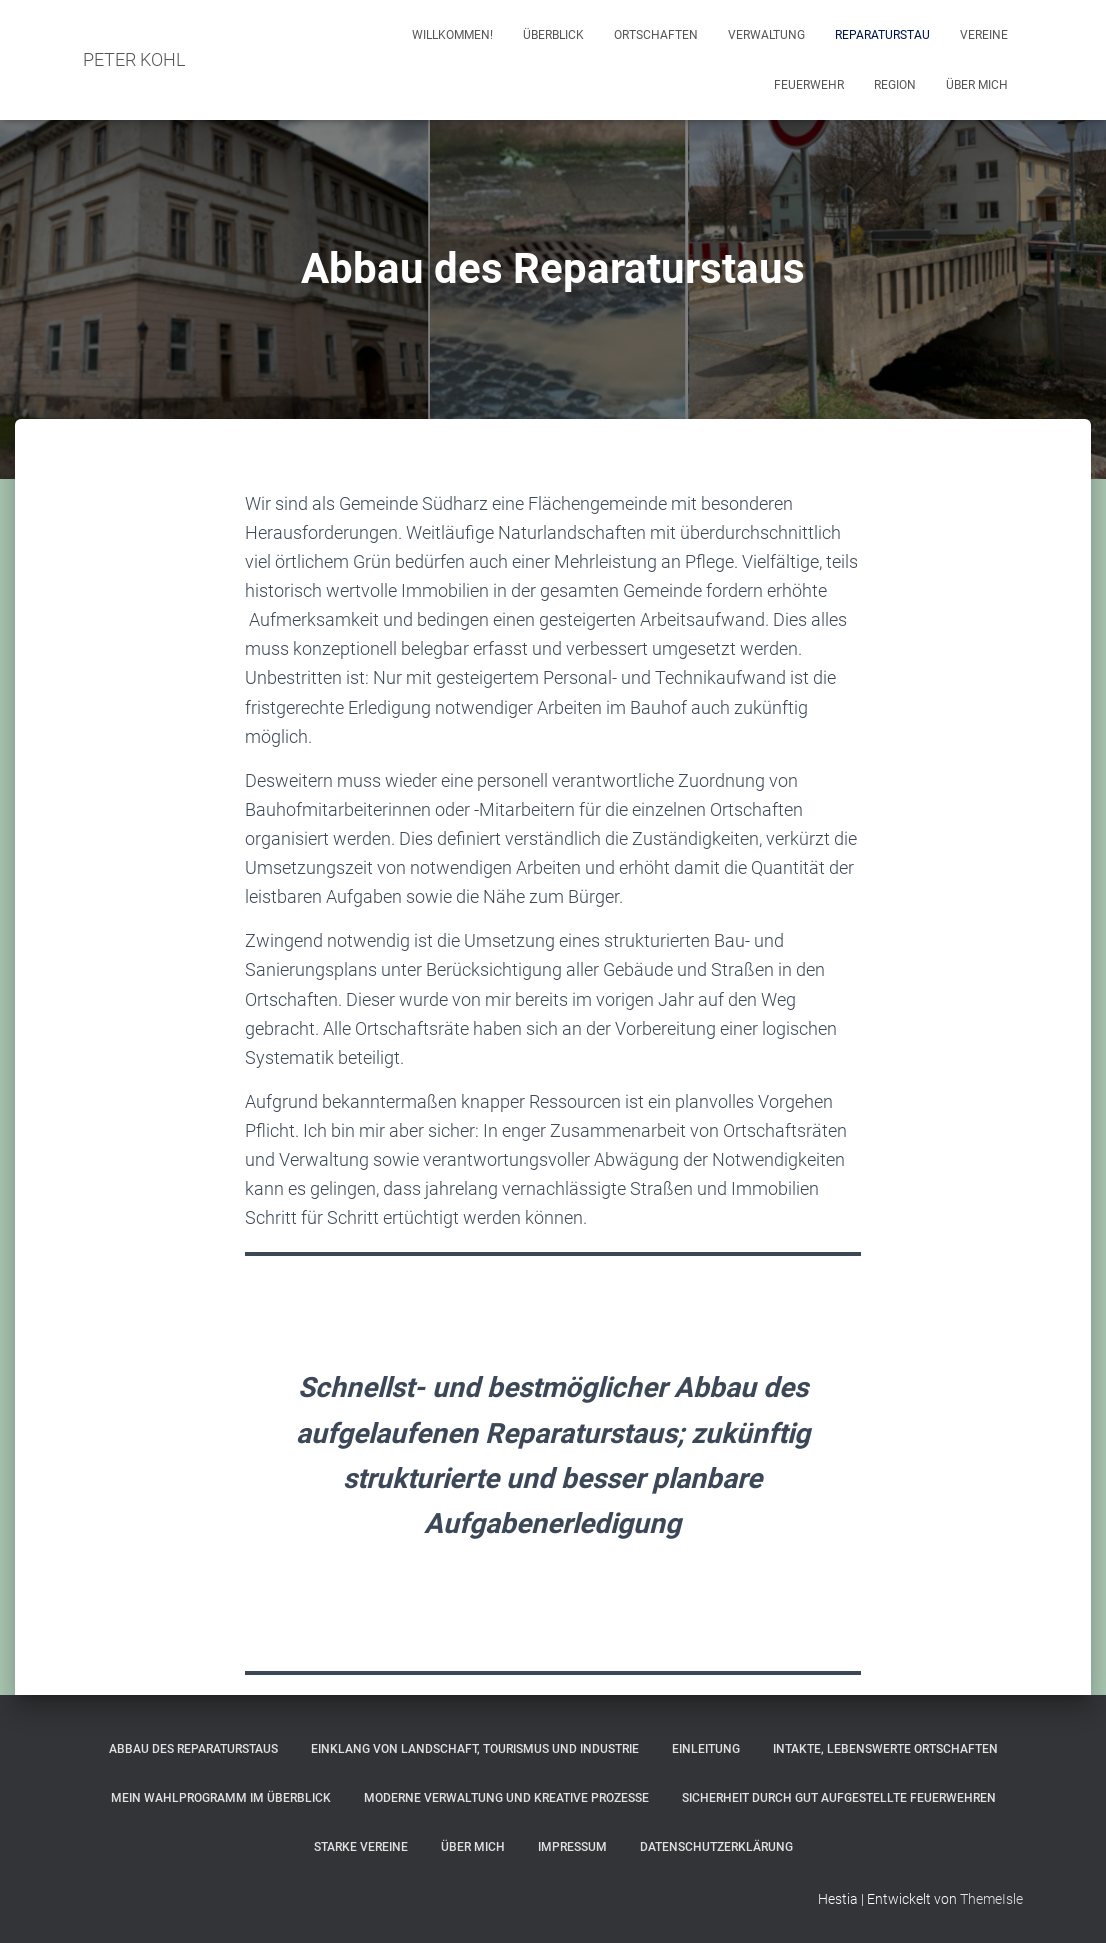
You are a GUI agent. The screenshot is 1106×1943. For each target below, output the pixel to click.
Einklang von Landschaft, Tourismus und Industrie (475, 1749)
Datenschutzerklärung (716, 1847)
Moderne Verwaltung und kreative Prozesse (506, 1798)
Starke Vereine (361, 1847)
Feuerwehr (809, 85)
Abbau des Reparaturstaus (193, 1749)
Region (895, 85)
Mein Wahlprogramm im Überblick (221, 1798)
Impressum (572, 1847)
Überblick (553, 35)
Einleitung (706, 1749)
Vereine (984, 35)
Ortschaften (656, 35)
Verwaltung (766, 35)
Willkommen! (452, 35)
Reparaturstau (882, 35)
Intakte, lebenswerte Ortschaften (885, 1749)
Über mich (977, 85)
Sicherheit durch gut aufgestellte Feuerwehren (839, 1798)
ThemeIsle (991, 1899)
